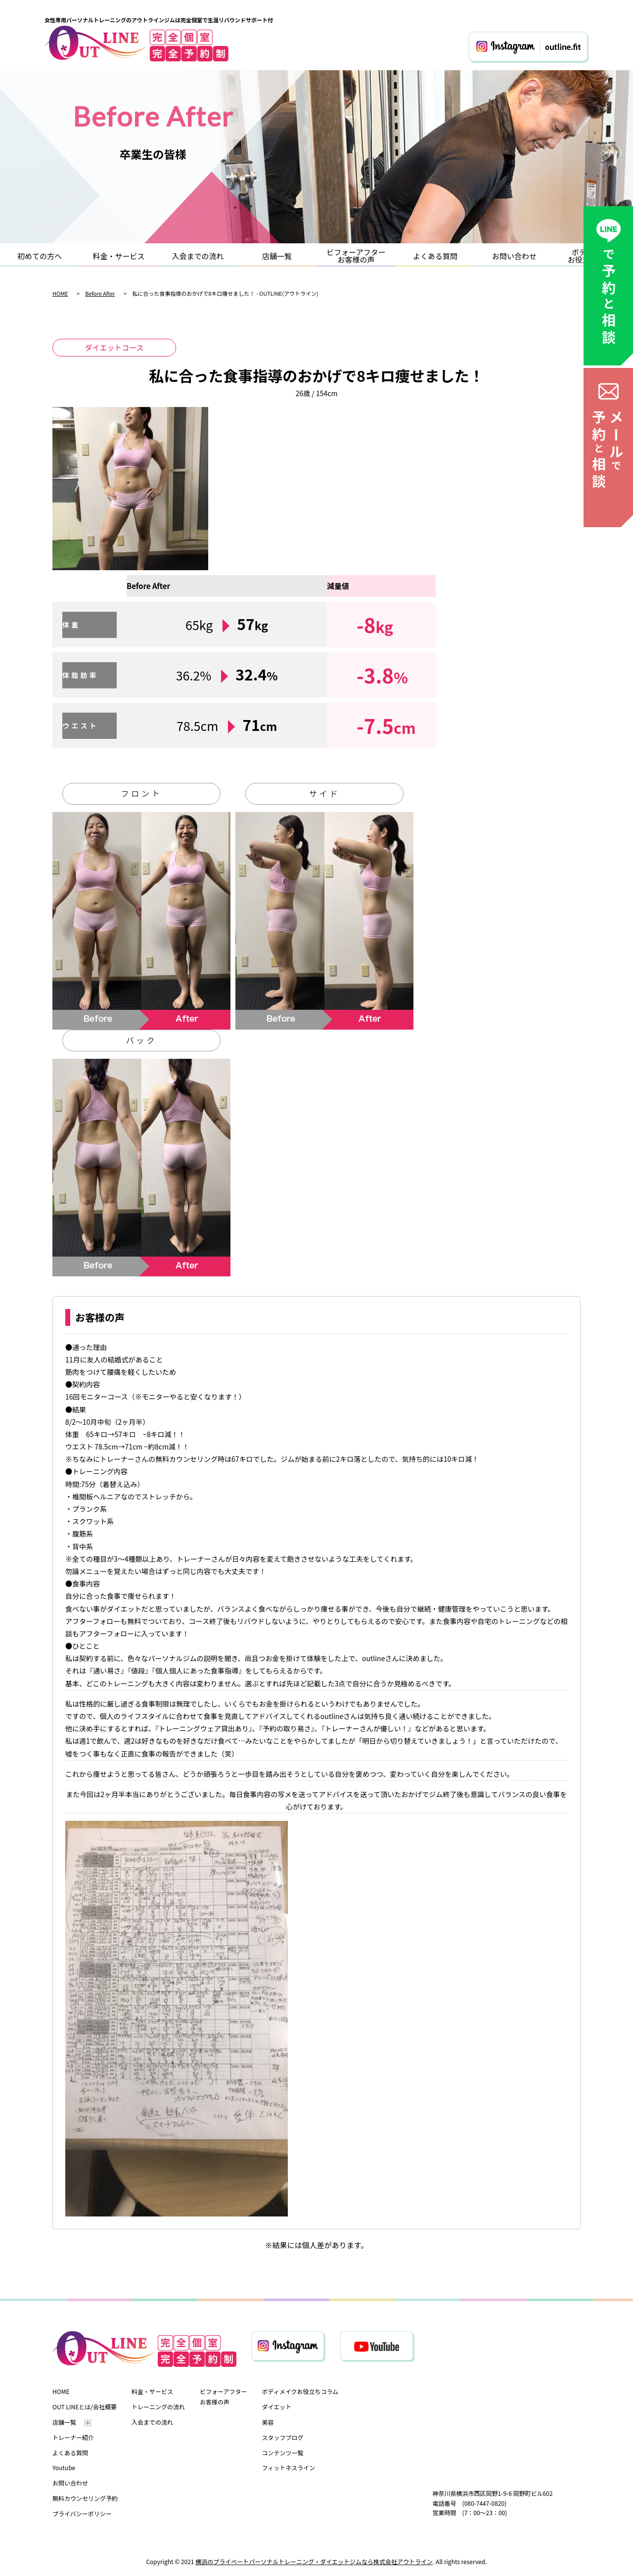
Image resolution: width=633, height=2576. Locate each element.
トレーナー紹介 (73, 2437)
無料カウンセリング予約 (85, 2498)
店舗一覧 (277, 256)
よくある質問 (435, 256)
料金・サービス (118, 256)
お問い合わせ (514, 256)
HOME (60, 293)
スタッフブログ (282, 2437)
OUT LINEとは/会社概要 (84, 2406)
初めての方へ (39, 256)
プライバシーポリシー (82, 2513)
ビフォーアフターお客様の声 (355, 256)
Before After (100, 293)
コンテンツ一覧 (282, 2452)
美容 (267, 2422)
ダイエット (276, 2406)
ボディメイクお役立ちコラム (300, 2391)
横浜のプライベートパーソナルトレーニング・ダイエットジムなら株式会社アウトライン (314, 2561)
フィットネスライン (288, 2467)
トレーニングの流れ (158, 2406)
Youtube (63, 2467)
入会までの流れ (198, 256)
